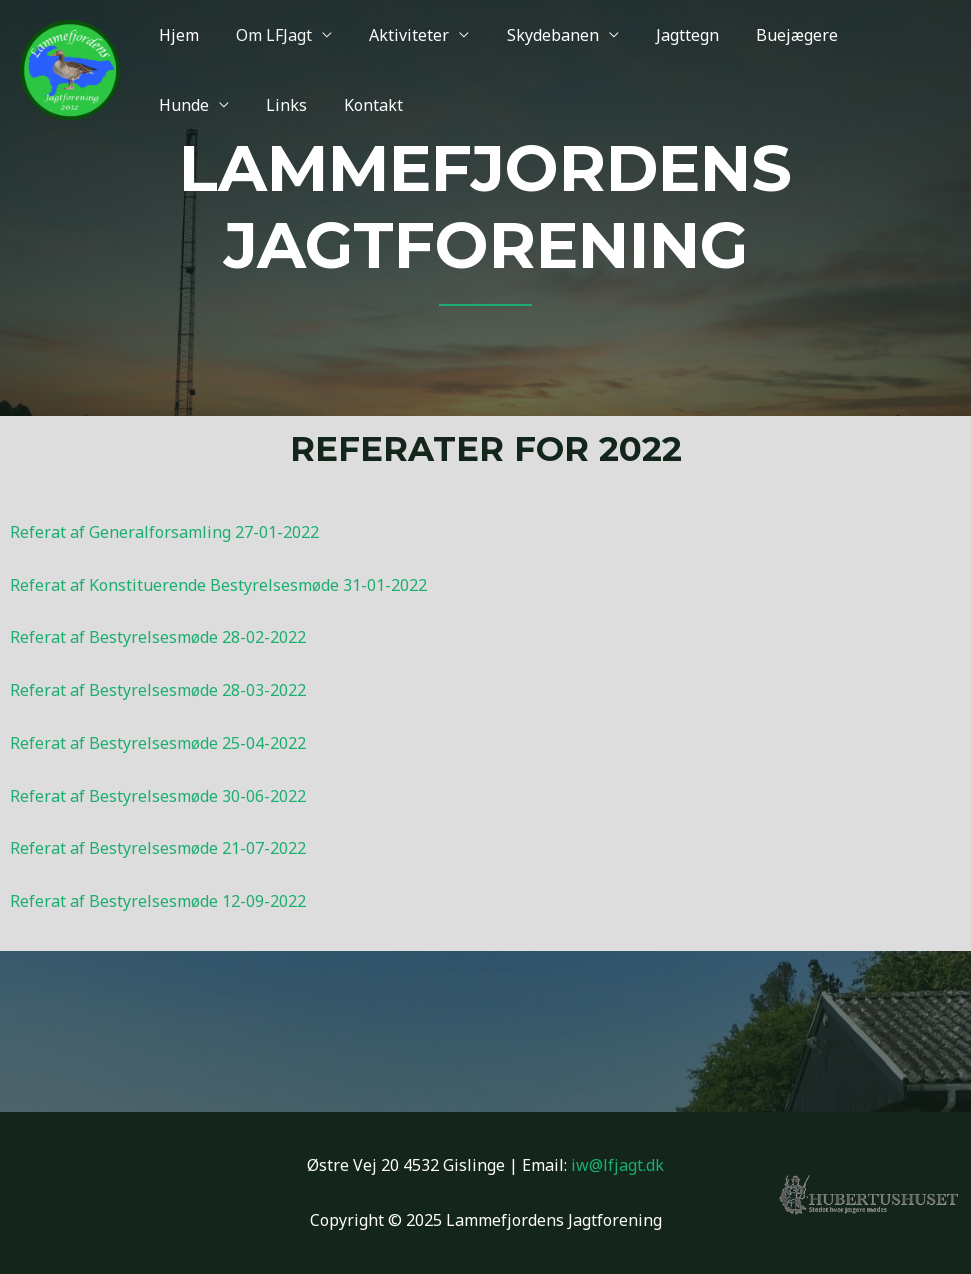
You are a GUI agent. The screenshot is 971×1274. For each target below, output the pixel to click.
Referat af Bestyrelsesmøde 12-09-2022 (158, 901)
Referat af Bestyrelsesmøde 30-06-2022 (158, 796)
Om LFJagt (266, 35)
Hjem (176, 35)
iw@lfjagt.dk (617, 1165)
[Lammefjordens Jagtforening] (70, 68)
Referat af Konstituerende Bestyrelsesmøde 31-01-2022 (218, 585)
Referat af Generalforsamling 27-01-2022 (164, 532)
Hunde (866, 35)
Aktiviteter (396, 35)
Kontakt (258, 105)
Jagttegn (663, 35)
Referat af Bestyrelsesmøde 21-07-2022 (158, 848)
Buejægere (768, 35)
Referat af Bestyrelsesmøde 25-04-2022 (158, 743)
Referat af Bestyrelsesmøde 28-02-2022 (158, 637)
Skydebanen (534, 35)
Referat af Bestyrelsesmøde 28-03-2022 (158, 690)
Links (176, 105)
